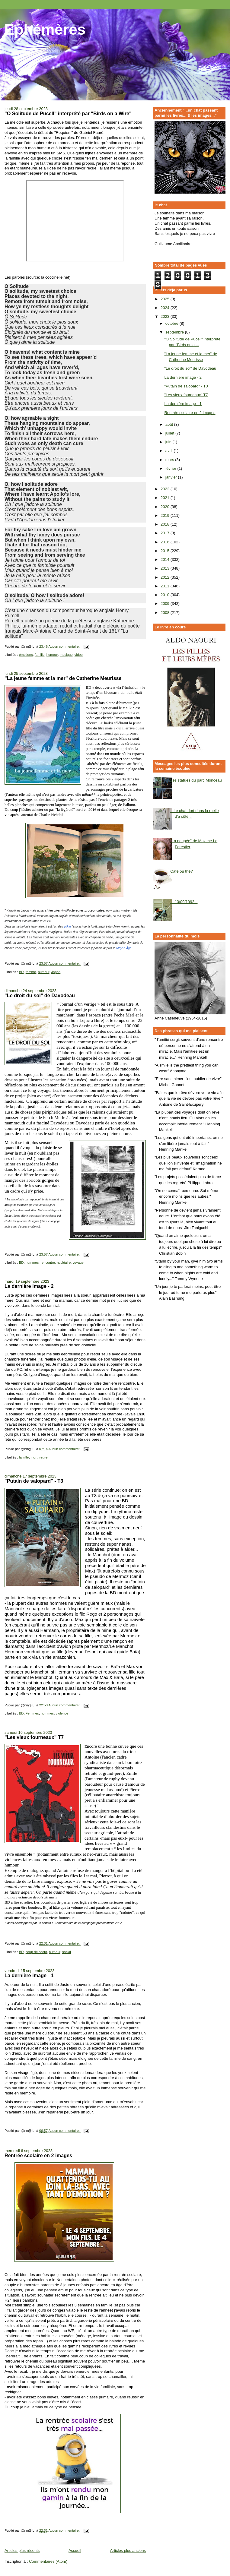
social (66, 1952)
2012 (166, 577)
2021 (166, 497)
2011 (166, 586)
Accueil (75, 2550)
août (169, 424)
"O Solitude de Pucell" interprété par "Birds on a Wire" (68, 113)
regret (44, 1457)
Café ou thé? (181, 871)
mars (170, 459)
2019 (166, 515)
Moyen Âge (124, 948)
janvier (171, 477)
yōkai (67, 926)
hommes (32, 1262)
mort (34, 1457)
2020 (166, 506)
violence (62, 1713)
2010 (166, 595)
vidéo (79, 654)
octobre (172, 323)
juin (169, 442)
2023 (166, 316)
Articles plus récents (22, 2550)
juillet (170, 433)
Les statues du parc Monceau (196, 780)
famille (40, 654)
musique (66, 654)
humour (44, 972)
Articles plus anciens (128, 2550)
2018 (166, 524)
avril (169, 450)
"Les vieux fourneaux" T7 (34, 1737)
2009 (166, 603)
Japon (56, 972)
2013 (166, 568)
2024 (166, 307)
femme (31, 972)
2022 (166, 489)
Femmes (32, 1713)
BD (21, 972)
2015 (166, 550)
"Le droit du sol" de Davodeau (40, 995)
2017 (166, 533)
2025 (166, 299)
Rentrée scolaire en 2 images (38, 2155)
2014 (166, 559)
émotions (26, 654)
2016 (166, 542)
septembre (175, 332)
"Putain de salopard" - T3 (34, 1481)
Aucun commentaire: (64, 646)
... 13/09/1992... (183, 901)
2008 (166, 612)
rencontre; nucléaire (55, 1262)
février (171, 468)
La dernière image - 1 (29, 1975)
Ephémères (45, 29)
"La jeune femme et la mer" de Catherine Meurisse (63, 678)
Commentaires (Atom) (48, 2561)
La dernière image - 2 (29, 1286)
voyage (77, 1262)
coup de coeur (36, 1952)
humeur (52, 654)
